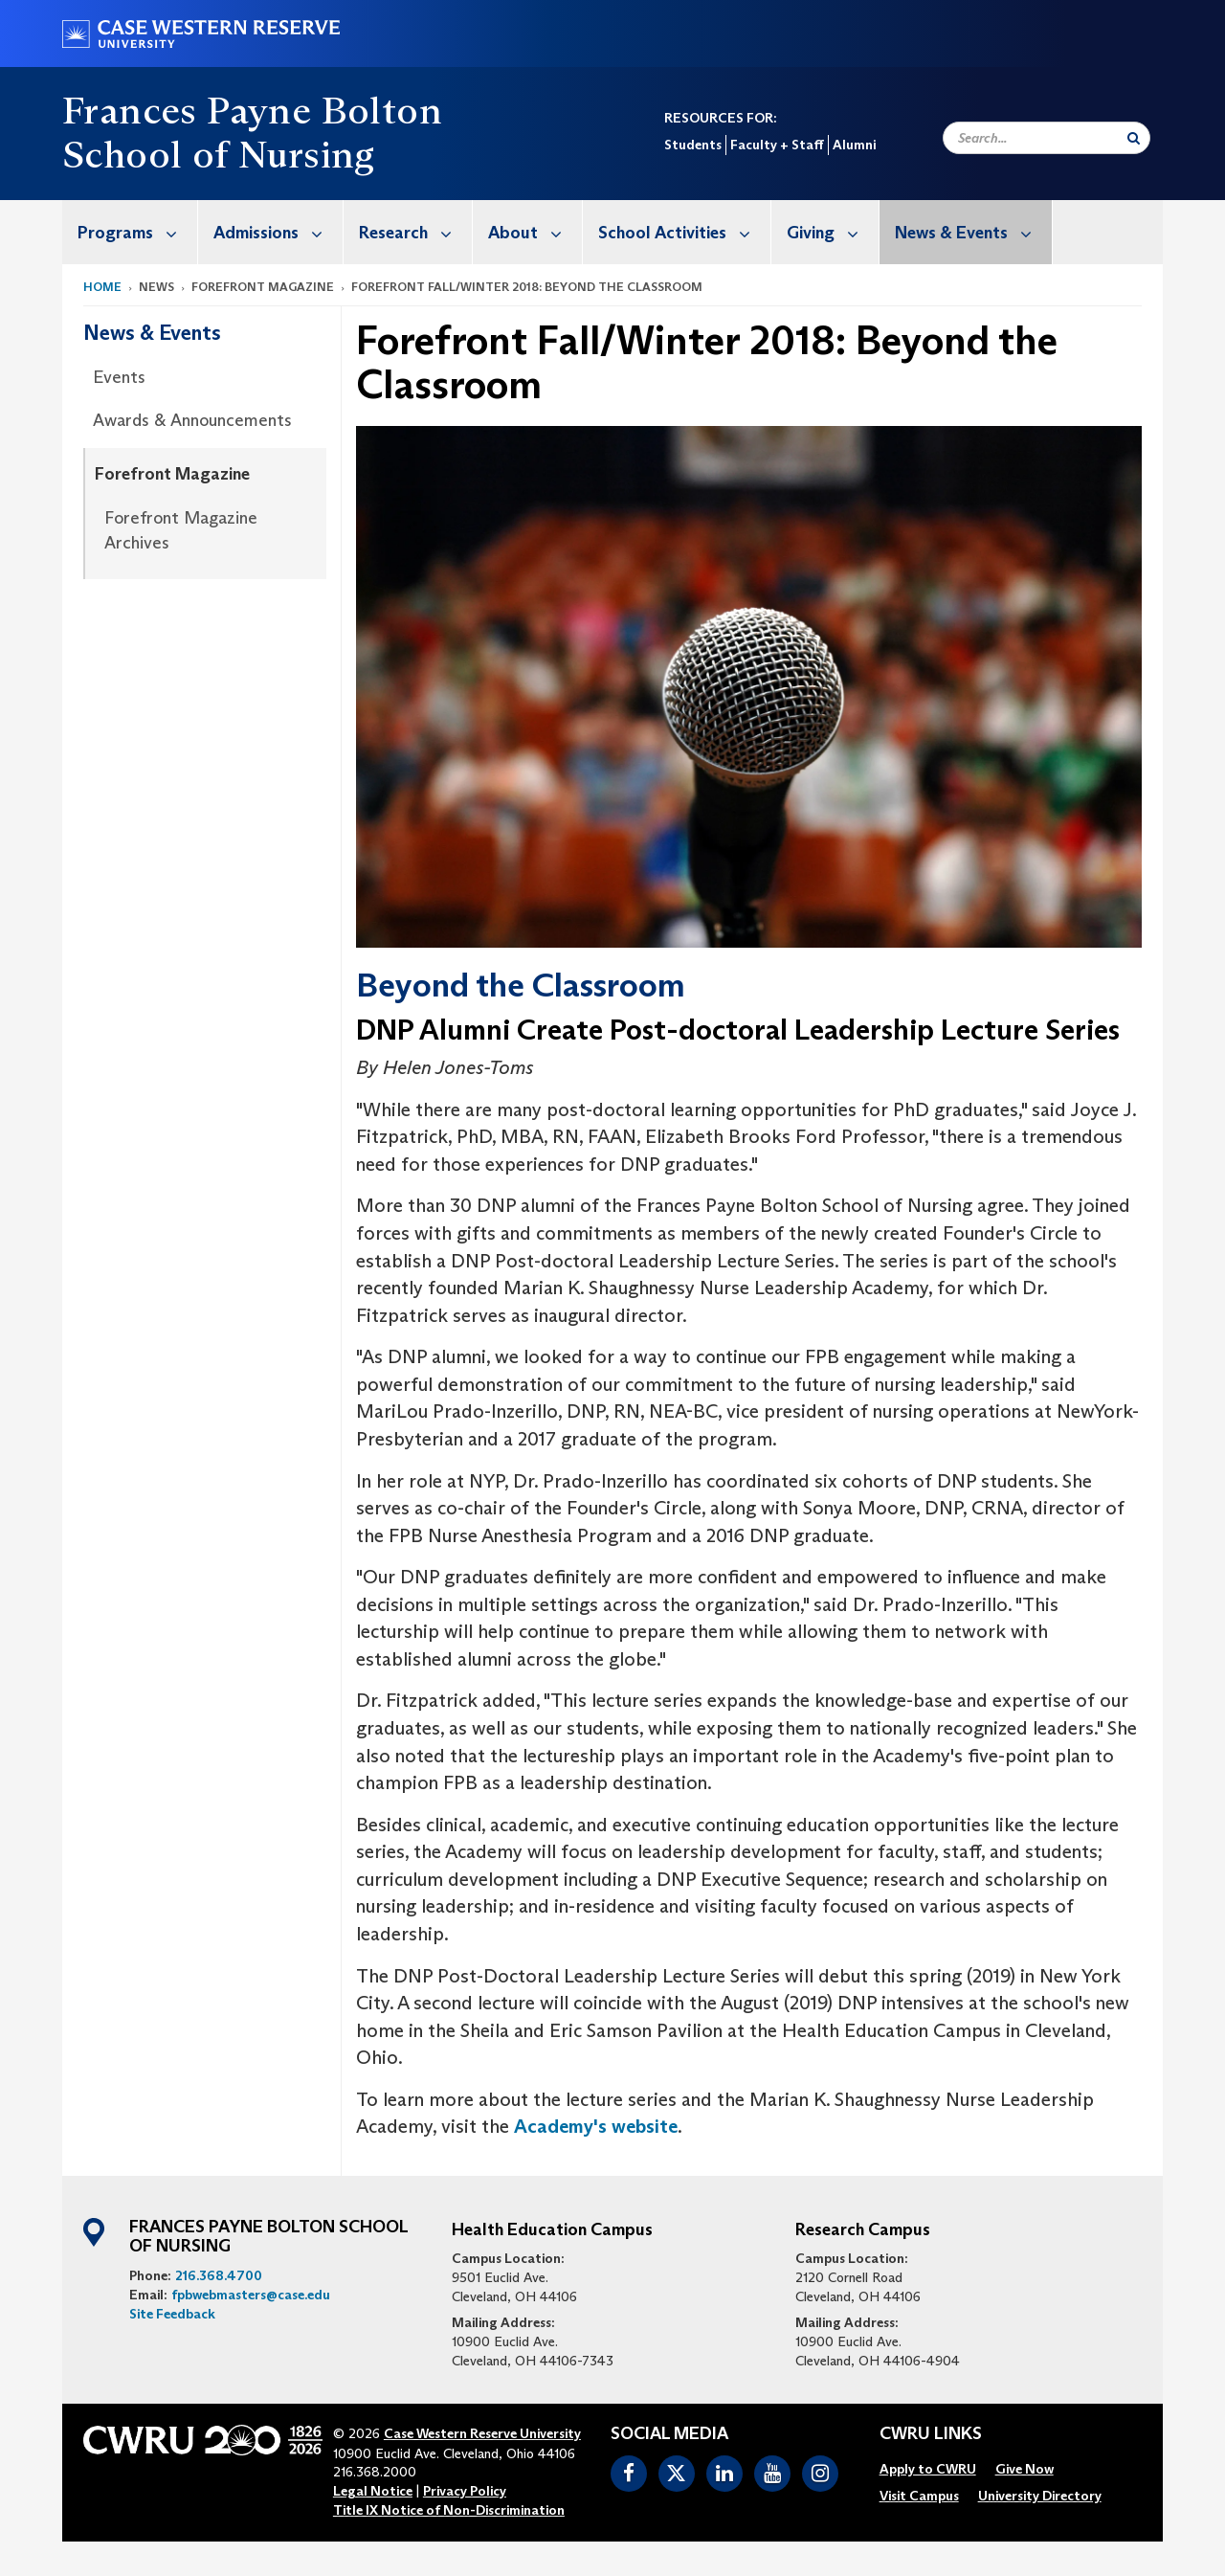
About (535, 232)
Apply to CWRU (928, 2468)
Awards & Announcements (192, 420)
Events (119, 377)
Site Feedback (172, 2313)
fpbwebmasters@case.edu (250, 2294)
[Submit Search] (1133, 138)
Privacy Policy (464, 2490)
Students (693, 144)
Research (415, 232)
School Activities (684, 232)
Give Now (1024, 2468)
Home (102, 287)
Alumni (854, 144)
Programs (137, 232)
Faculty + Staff (777, 144)
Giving (833, 232)
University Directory (1040, 2495)
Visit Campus (919, 2495)
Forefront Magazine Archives (180, 530)
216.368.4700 (218, 2275)
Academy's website (596, 2126)
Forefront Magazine (172, 473)
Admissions (278, 232)
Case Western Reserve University (482, 2433)
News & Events (973, 232)
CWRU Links (931, 2434)
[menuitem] (130, 232)
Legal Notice (372, 2490)
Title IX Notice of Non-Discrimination (449, 2510)
